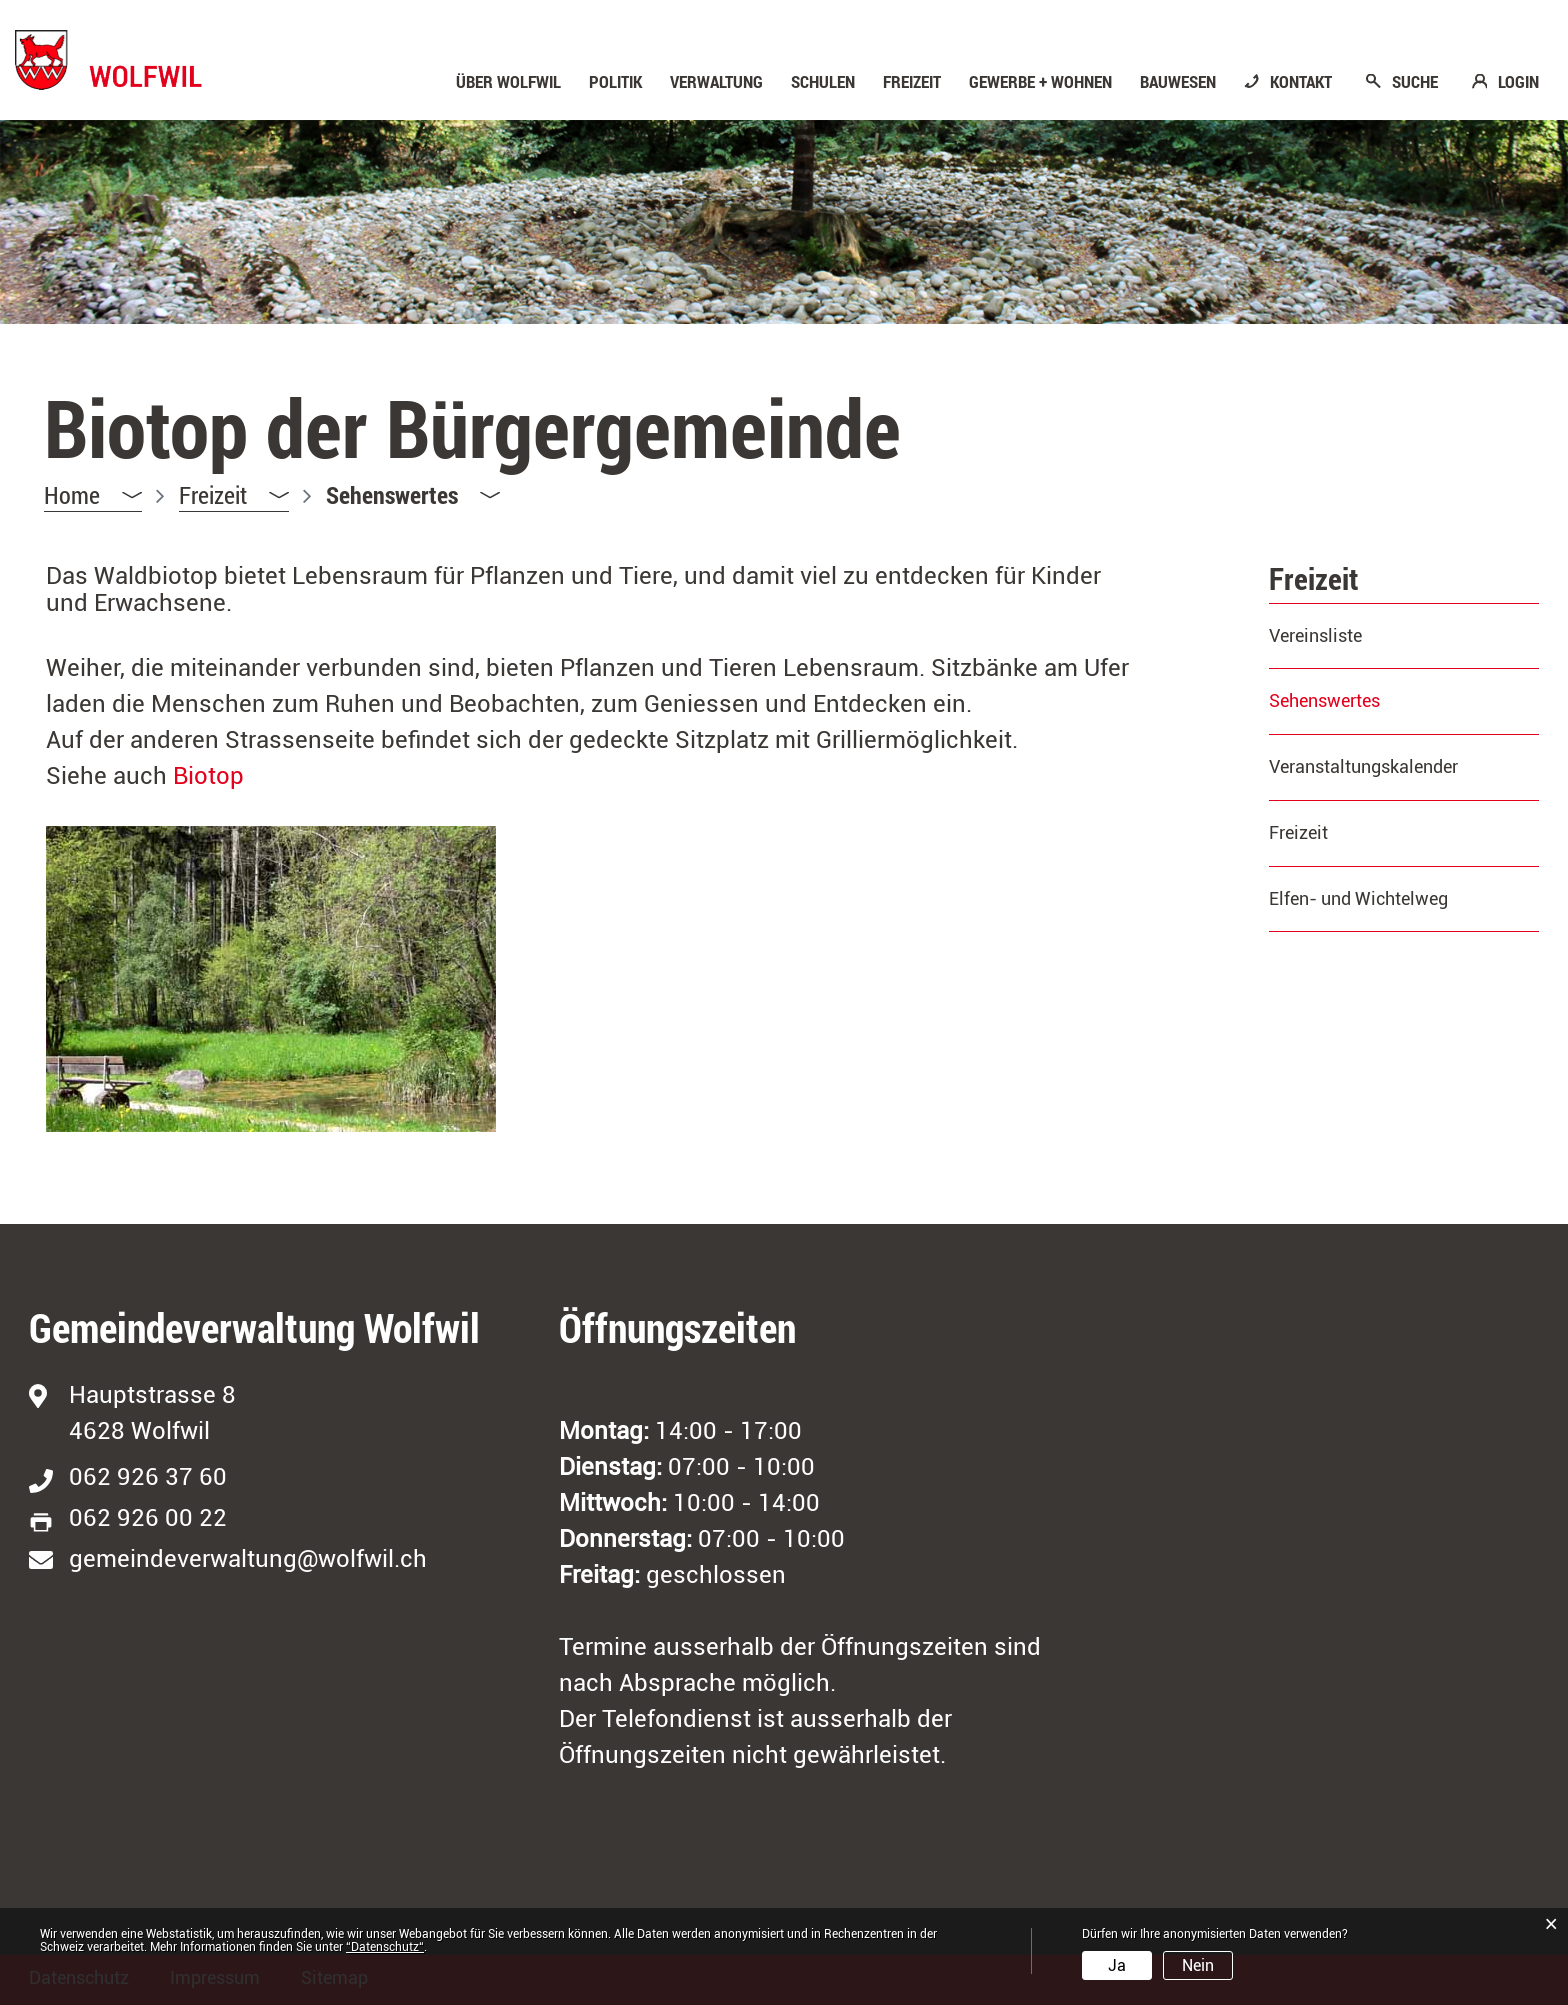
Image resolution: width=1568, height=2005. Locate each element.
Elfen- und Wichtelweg (1358, 898)
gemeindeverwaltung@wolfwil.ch (248, 1559)
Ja (1117, 1965)
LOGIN (1518, 82)
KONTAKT (1301, 82)
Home (72, 495)
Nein (1198, 1965)
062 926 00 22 (148, 1518)
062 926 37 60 (148, 1477)
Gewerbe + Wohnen (1040, 82)
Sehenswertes (1377, 700)
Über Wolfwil (508, 82)
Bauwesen (1178, 82)
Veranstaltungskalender (1363, 766)
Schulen (823, 82)
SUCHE (1415, 82)
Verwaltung (716, 82)
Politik (615, 82)
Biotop (208, 776)
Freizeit (912, 82)
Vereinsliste (1315, 635)
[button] (234, 495)
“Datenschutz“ (385, 1947)
